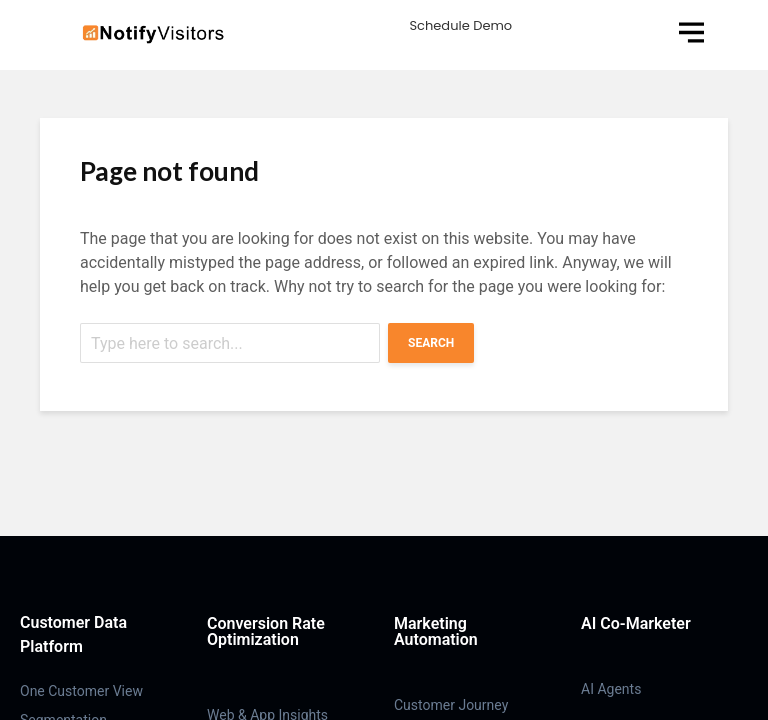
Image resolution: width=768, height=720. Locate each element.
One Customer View (81, 691)
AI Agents (611, 689)
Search (431, 343)
